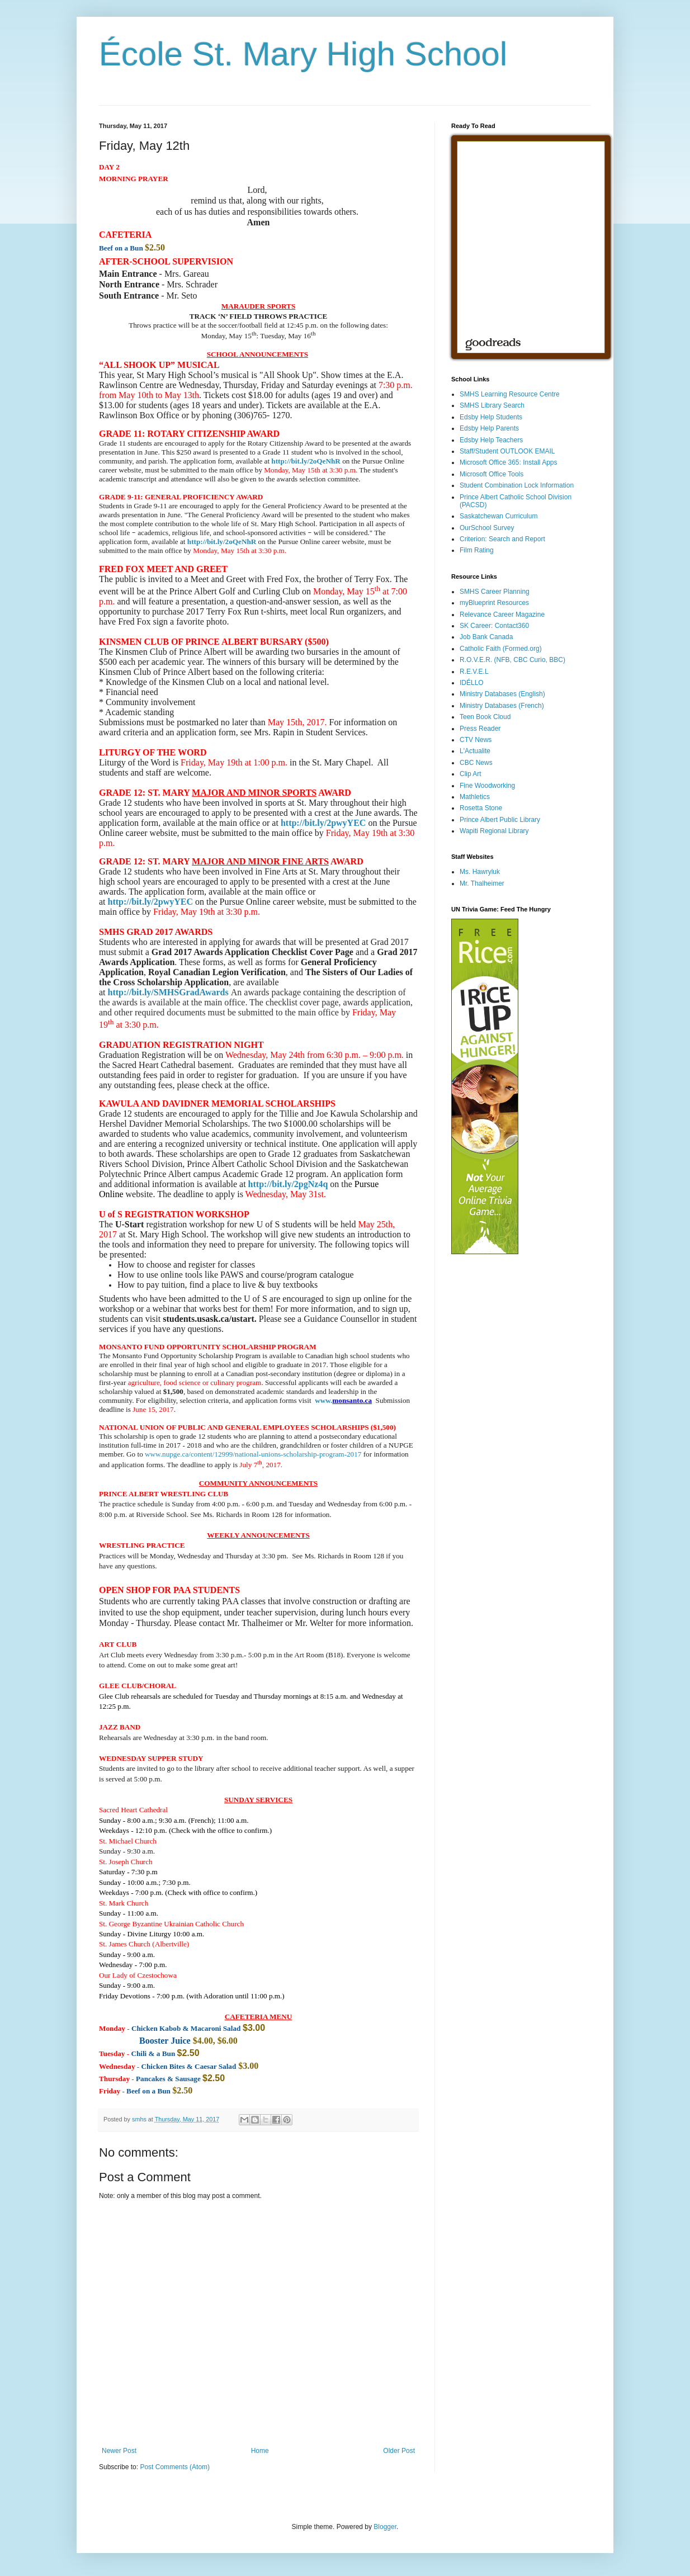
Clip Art (470, 774)
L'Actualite (475, 751)
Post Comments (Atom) (175, 2467)
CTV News (475, 740)
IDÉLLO (472, 683)
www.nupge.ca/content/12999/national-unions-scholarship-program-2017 (253, 1454)
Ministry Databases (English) (502, 694)
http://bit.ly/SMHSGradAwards (168, 992)
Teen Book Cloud (485, 717)
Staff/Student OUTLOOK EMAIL (507, 451)
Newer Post (119, 2451)
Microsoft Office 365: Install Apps (508, 462)
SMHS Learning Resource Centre (510, 394)
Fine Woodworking (487, 786)
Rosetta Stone (481, 808)
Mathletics (475, 797)
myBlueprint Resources (494, 603)
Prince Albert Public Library (500, 820)
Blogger (385, 2527)
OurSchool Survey (487, 528)
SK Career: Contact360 (494, 626)
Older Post (399, 2451)
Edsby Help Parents (489, 428)
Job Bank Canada (486, 637)
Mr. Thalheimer (482, 883)
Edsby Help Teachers (491, 440)
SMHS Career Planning (495, 591)
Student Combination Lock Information (517, 485)
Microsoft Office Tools (491, 474)
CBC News (476, 763)
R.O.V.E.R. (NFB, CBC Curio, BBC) (512, 660)
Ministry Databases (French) (502, 706)
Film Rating (477, 550)
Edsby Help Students (491, 417)
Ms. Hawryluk (480, 872)
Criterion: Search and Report (502, 539)
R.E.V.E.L (474, 671)
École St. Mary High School (303, 54)
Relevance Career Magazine (502, 614)
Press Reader (480, 728)
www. (323, 1400)
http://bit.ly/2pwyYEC (323, 823)
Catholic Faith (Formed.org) (501, 649)
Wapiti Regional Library (494, 831)
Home (260, 2451)
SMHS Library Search (492, 405)
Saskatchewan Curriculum (498, 516)
